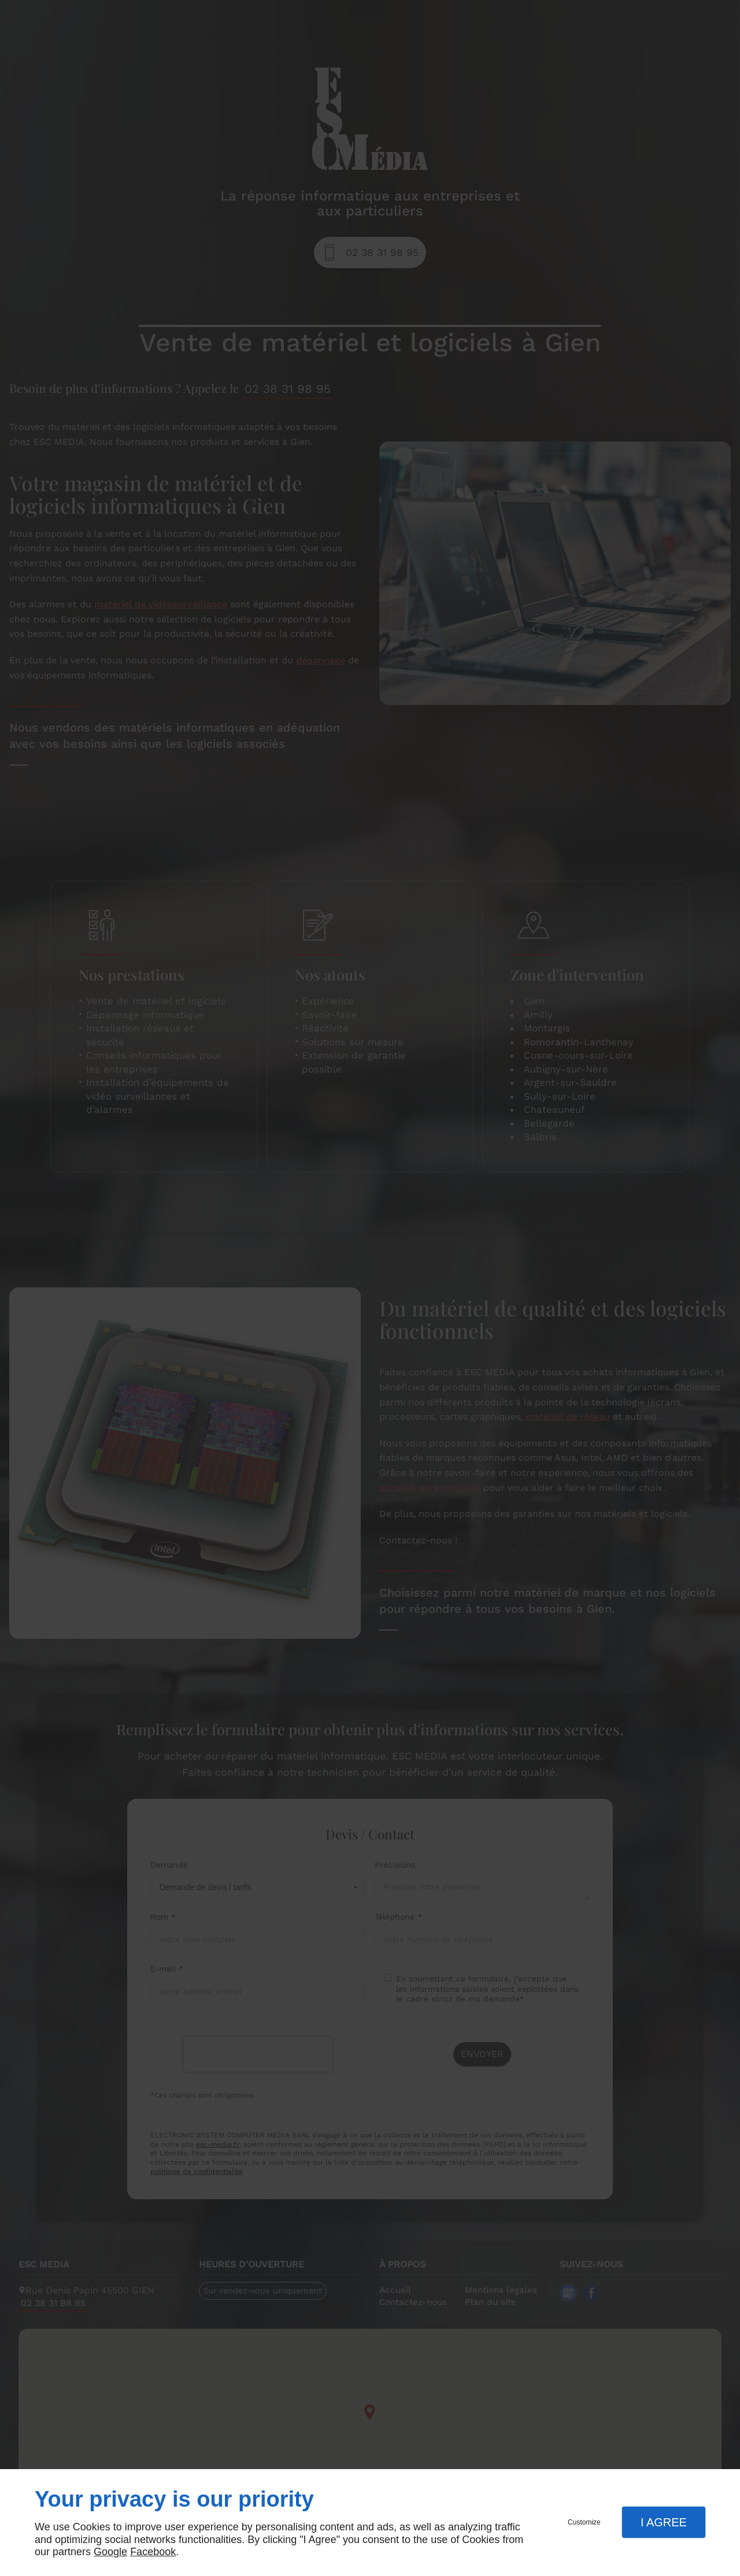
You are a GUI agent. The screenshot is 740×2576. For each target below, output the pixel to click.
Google (110, 2552)
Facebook (153, 2552)
